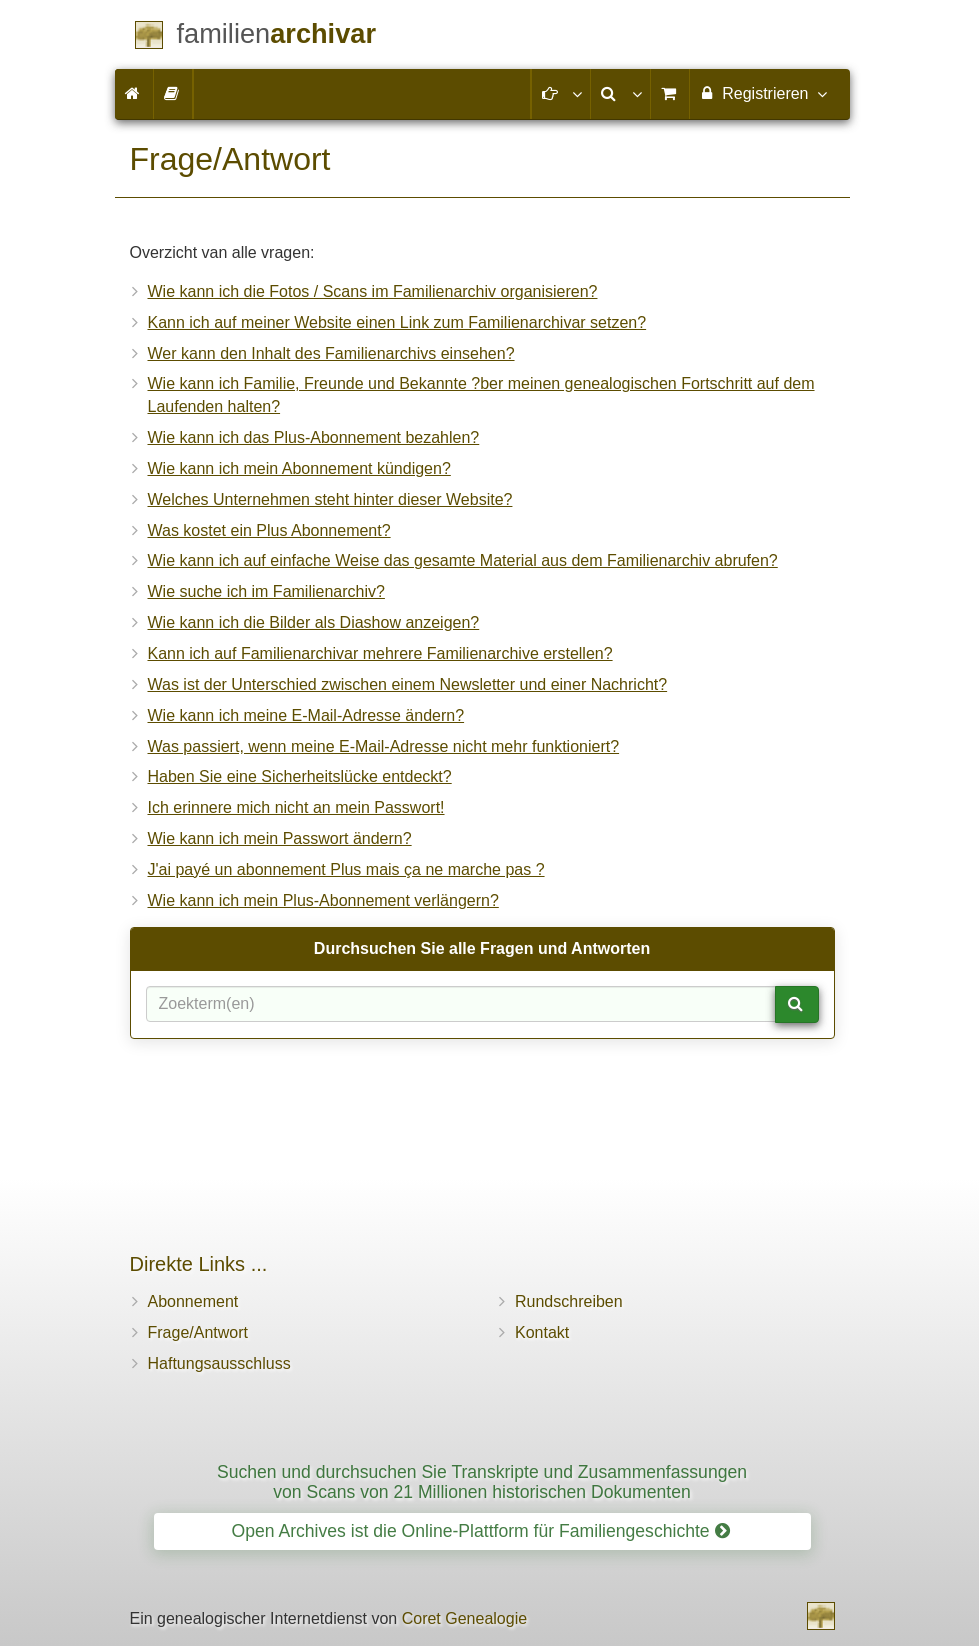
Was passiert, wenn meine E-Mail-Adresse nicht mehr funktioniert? (384, 746)
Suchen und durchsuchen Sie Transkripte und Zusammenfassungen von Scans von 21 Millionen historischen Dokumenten (482, 1481)
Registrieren (762, 93)
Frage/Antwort (198, 1332)
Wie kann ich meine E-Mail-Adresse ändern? (306, 715)
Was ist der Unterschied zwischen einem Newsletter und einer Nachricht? (408, 684)
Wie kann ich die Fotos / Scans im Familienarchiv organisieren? (373, 291)
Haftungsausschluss (219, 1363)
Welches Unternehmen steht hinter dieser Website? (330, 499)
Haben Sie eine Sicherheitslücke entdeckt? (300, 776)
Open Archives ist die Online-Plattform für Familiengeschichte (480, 1531)
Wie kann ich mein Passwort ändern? (280, 838)
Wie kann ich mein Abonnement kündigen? (299, 468)
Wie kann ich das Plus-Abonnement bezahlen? (314, 437)
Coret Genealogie (464, 1618)
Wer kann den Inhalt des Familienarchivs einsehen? (331, 353)
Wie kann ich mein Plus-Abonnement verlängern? (323, 900)
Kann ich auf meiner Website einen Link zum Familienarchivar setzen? (397, 322)
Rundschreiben (569, 1301)
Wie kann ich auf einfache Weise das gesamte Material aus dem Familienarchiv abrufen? (463, 560)
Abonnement (193, 1301)
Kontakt (542, 1332)
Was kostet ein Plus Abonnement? (269, 530)
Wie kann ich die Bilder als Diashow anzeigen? (314, 622)
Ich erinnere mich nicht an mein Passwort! (296, 807)
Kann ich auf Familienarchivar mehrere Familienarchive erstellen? (380, 653)
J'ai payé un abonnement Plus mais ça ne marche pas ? (346, 869)
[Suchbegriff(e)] (461, 1004)
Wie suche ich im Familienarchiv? (266, 591)
